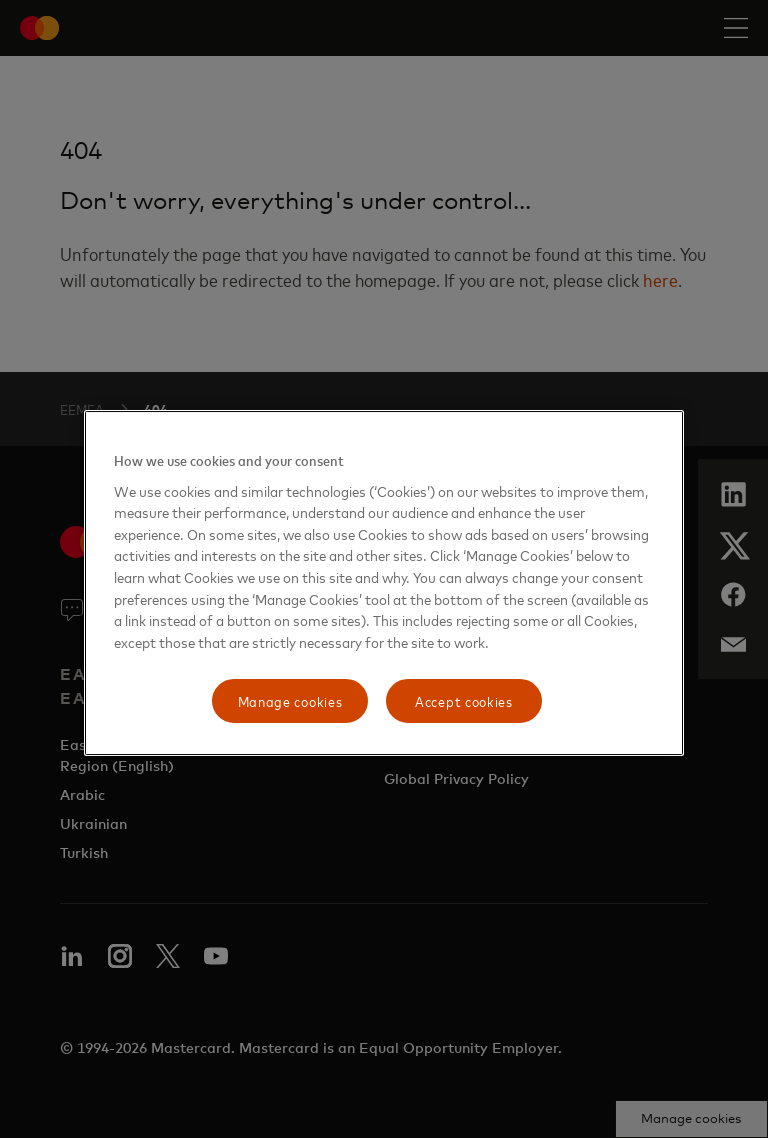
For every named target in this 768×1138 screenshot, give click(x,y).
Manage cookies (290, 700)
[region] (384, 583)
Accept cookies (464, 700)
